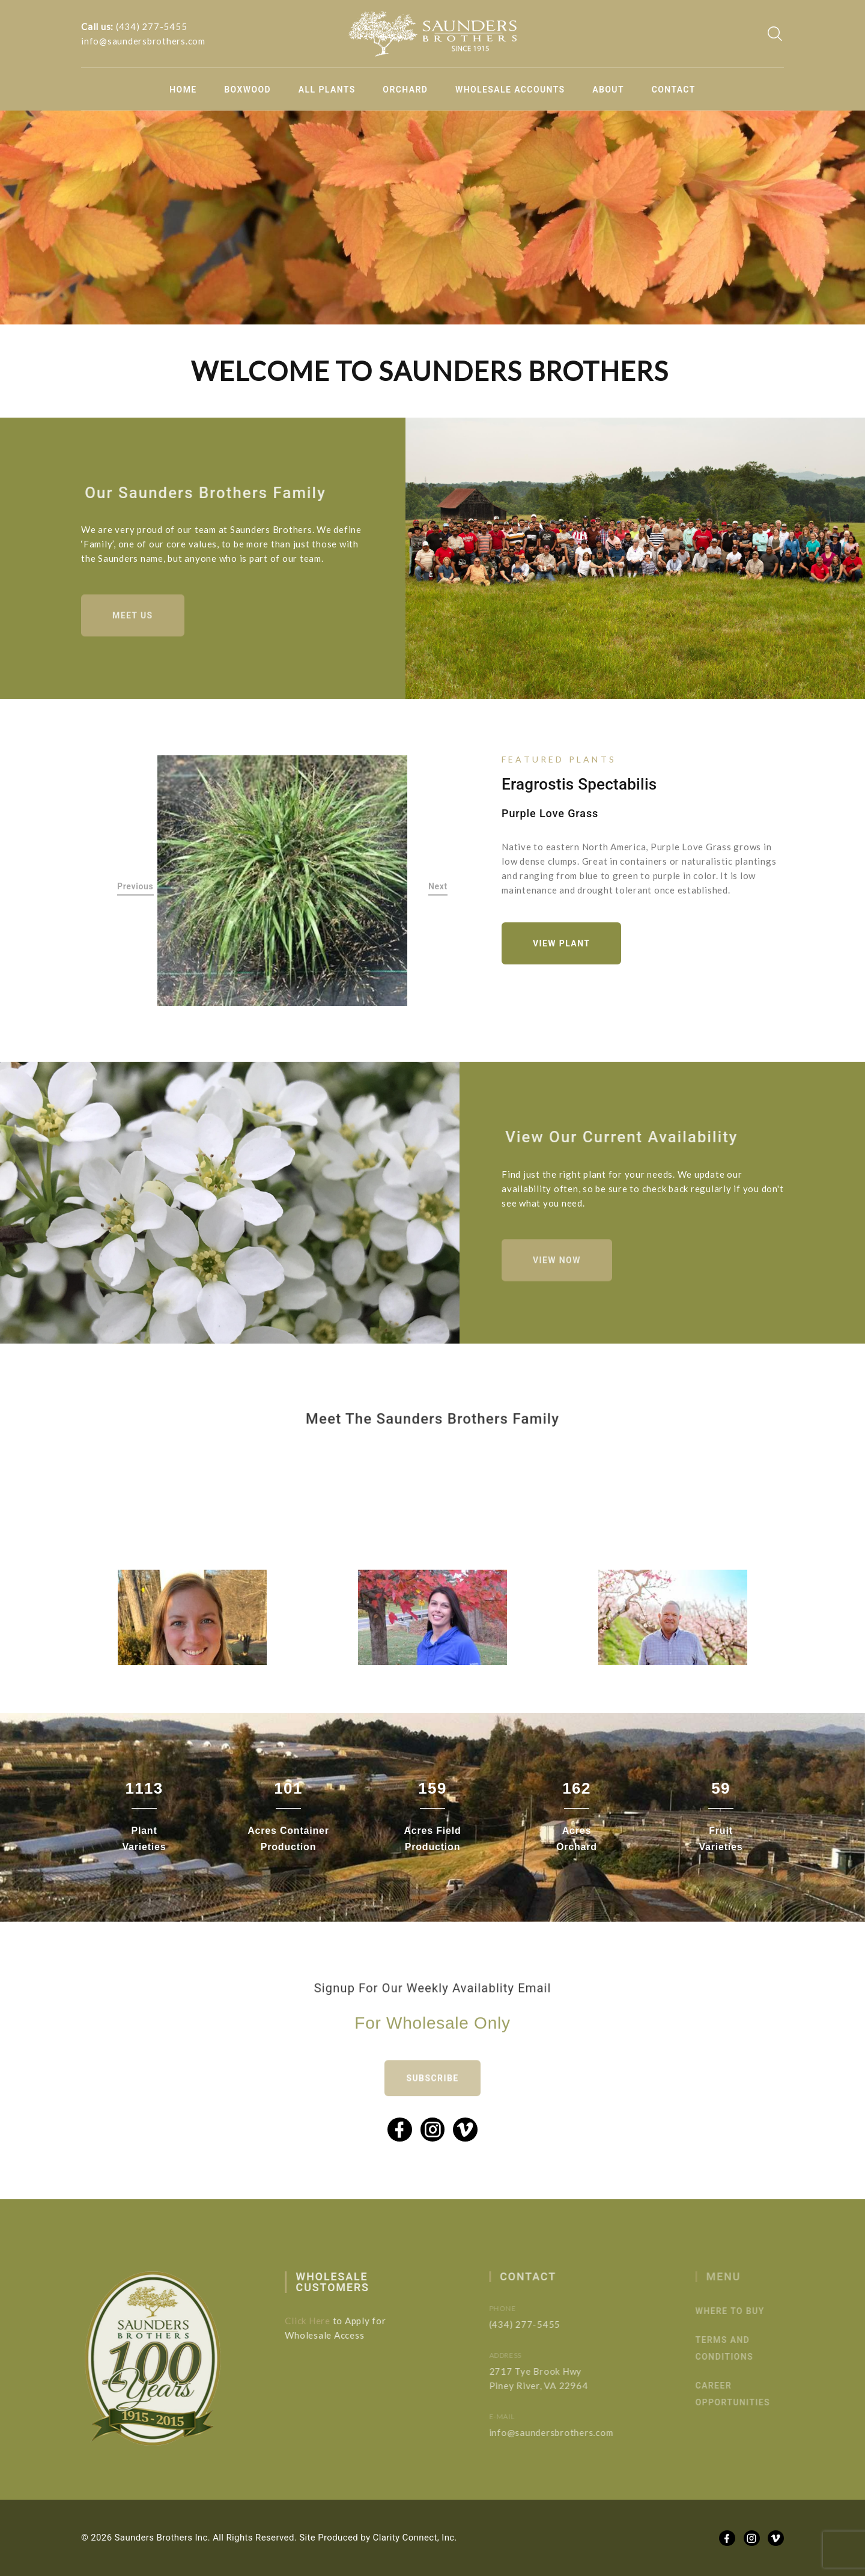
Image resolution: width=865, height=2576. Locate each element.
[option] (282, 880)
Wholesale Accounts (510, 89)
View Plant (561, 943)
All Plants (327, 89)
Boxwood (247, 89)
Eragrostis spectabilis (579, 784)
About (608, 89)
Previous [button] (135, 886)
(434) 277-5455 (151, 26)
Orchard (405, 89)
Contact (674, 89)
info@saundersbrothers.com (143, 40)
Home (182, 89)
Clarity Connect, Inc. (415, 2537)
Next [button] (438, 886)
